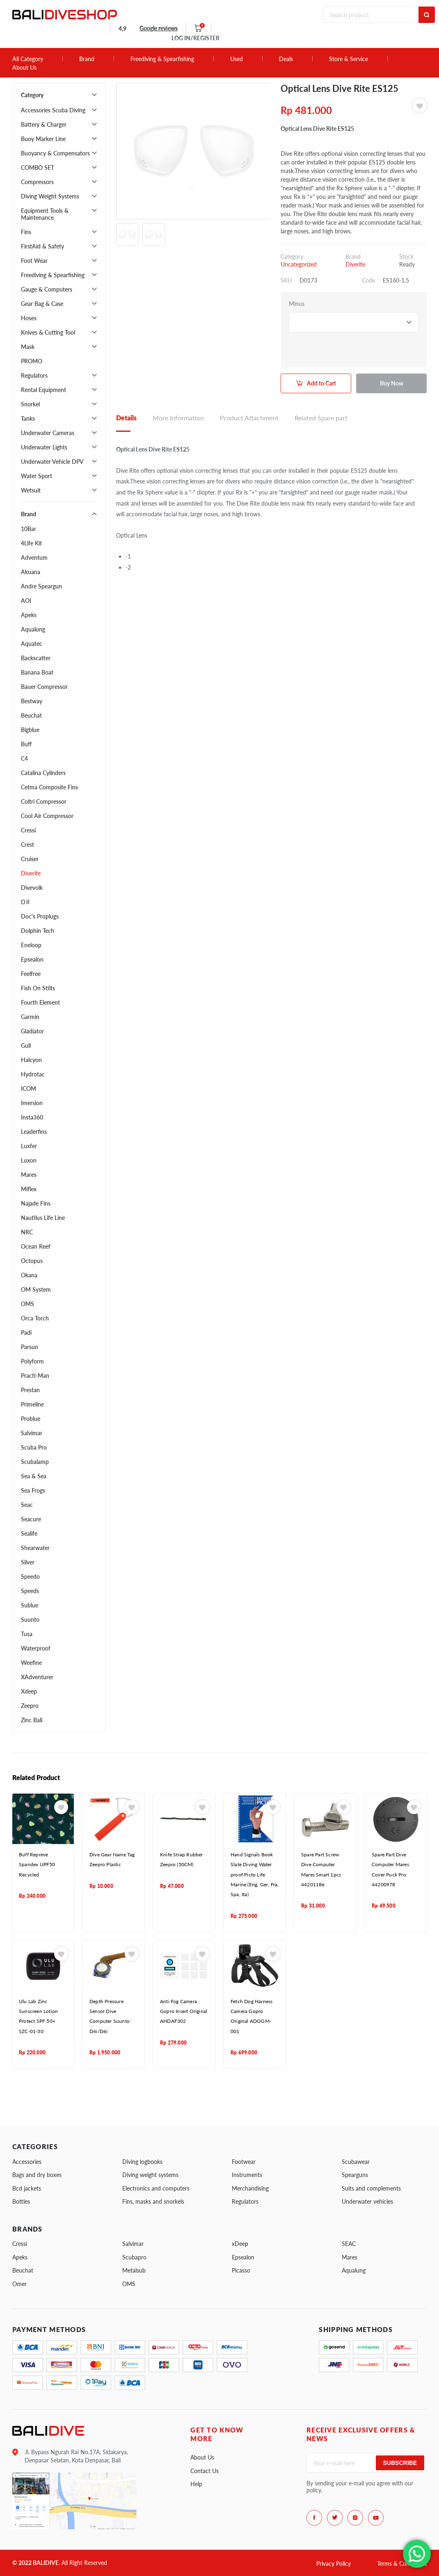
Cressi (28, 830)
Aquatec (31, 643)
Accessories (26, 2161)
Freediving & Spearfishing (162, 59)
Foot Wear (34, 260)
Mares (29, 1174)
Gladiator (32, 1031)
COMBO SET (37, 167)
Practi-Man (35, 1375)
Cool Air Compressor (47, 815)
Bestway (31, 701)
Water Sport (36, 475)
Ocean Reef (35, 1246)
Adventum (34, 557)
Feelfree (31, 973)
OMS (27, 1303)
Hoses (29, 318)
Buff (26, 744)
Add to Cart (321, 383)
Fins (26, 231)
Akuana (30, 571)
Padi (26, 1332)
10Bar (28, 528)
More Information (178, 418)
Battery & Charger (43, 124)
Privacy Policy (333, 2563)
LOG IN (195, 37)
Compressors (37, 181)
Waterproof (35, 1648)
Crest (27, 844)
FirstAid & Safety (42, 246)
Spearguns (355, 2174)
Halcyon (31, 1059)
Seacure (31, 1519)
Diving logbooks (142, 2161)
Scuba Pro (34, 1447)
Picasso (241, 2270)
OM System (36, 1289)
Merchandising (250, 2188)
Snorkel (30, 404)
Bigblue (30, 729)
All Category (27, 59)
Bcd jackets (26, 2188)
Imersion (32, 1102)
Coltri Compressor (43, 801)
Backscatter (35, 657)
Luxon (29, 1160)
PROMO (31, 361)
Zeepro (30, 1705)
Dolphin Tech (37, 930)
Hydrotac (33, 1074)
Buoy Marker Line (43, 138)
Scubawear (356, 2161)
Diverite (31, 873)
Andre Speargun (41, 586)
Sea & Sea (33, 1476)
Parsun (29, 1346)
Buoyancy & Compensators (55, 153)
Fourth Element (40, 1002)
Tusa (26, 1633)
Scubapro (134, 2257)
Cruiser (30, 858)
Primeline (32, 1404)
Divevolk (32, 887)
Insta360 (32, 1117)
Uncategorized (299, 264)
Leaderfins (34, 1131)
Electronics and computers (156, 2188)
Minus (296, 303)
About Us (24, 68)
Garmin (30, 1016)
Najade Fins (35, 1203)
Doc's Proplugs (40, 916)
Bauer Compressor (44, 686)
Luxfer (29, 1145)
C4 (24, 758)
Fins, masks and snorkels (153, 2201)
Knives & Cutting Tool (48, 332)
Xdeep (29, 1691)
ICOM (28, 1088)
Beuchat (31, 715)
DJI (25, 901)
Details (126, 418)
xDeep (240, 2243)
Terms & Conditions (402, 2563)
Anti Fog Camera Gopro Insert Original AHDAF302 (183, 2011)
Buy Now (391, 383)
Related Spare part (321, 418)
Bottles (21, 2201)
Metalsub (134, 2270)
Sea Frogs (33, 1490)
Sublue (29, 1605)
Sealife (29, 1533)
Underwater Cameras (47, 432)
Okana (29, 1275)
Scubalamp (35, 1461)
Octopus (32, 1260)
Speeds (30, 1590)
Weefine (31, 1662)
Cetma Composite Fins (49, 787)
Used (236, 59)
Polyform (32, 1361)
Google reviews (158, 28)
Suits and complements (371, 2188)
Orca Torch (35, 1318)
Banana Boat (37, 672)
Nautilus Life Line (43, 1217)
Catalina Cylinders (43, 772)
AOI (26, 600)
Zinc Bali (31, 1720)
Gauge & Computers (46, 289)
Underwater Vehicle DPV (52, 461)
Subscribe (400, 2463)
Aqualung (33, 629)
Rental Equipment (43, 389)
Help (196, 2483)
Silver (27, 1562)
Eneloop (31, 944)
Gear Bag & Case (42, 303)
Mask (27, 346)
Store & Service (348, 59)
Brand (86, 59)
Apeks (29, 614)
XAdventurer (37, 1676)
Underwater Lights (44, 447)
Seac (27, 1504)
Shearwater (35, 1547)
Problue (30, 1418)
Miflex (29, 1188)
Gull (26, 1045)
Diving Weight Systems (50, 196)
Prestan (30, 1389)
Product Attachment (249, 418)
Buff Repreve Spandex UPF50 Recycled (37, 1864)
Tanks (28, 418)
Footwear (244, 2161)
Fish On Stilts (38, 988)
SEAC (349, 2243)
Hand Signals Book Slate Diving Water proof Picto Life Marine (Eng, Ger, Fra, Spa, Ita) (255, 1874)
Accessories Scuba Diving (53, 110)
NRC (27, 1232)
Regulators (34, 375)
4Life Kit (31, 543)
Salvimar (31, 1432)
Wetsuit (31, 490)
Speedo (30, 1576)
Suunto (30, 1619)
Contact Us (204, 2470)
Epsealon (32, 959)
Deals (286, 59)
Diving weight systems (150, 2174)
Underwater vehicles (367, 2201)
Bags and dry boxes (37, 2174)
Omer (19, 2283)
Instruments (247, 2174)
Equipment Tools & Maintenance (45, 214)
